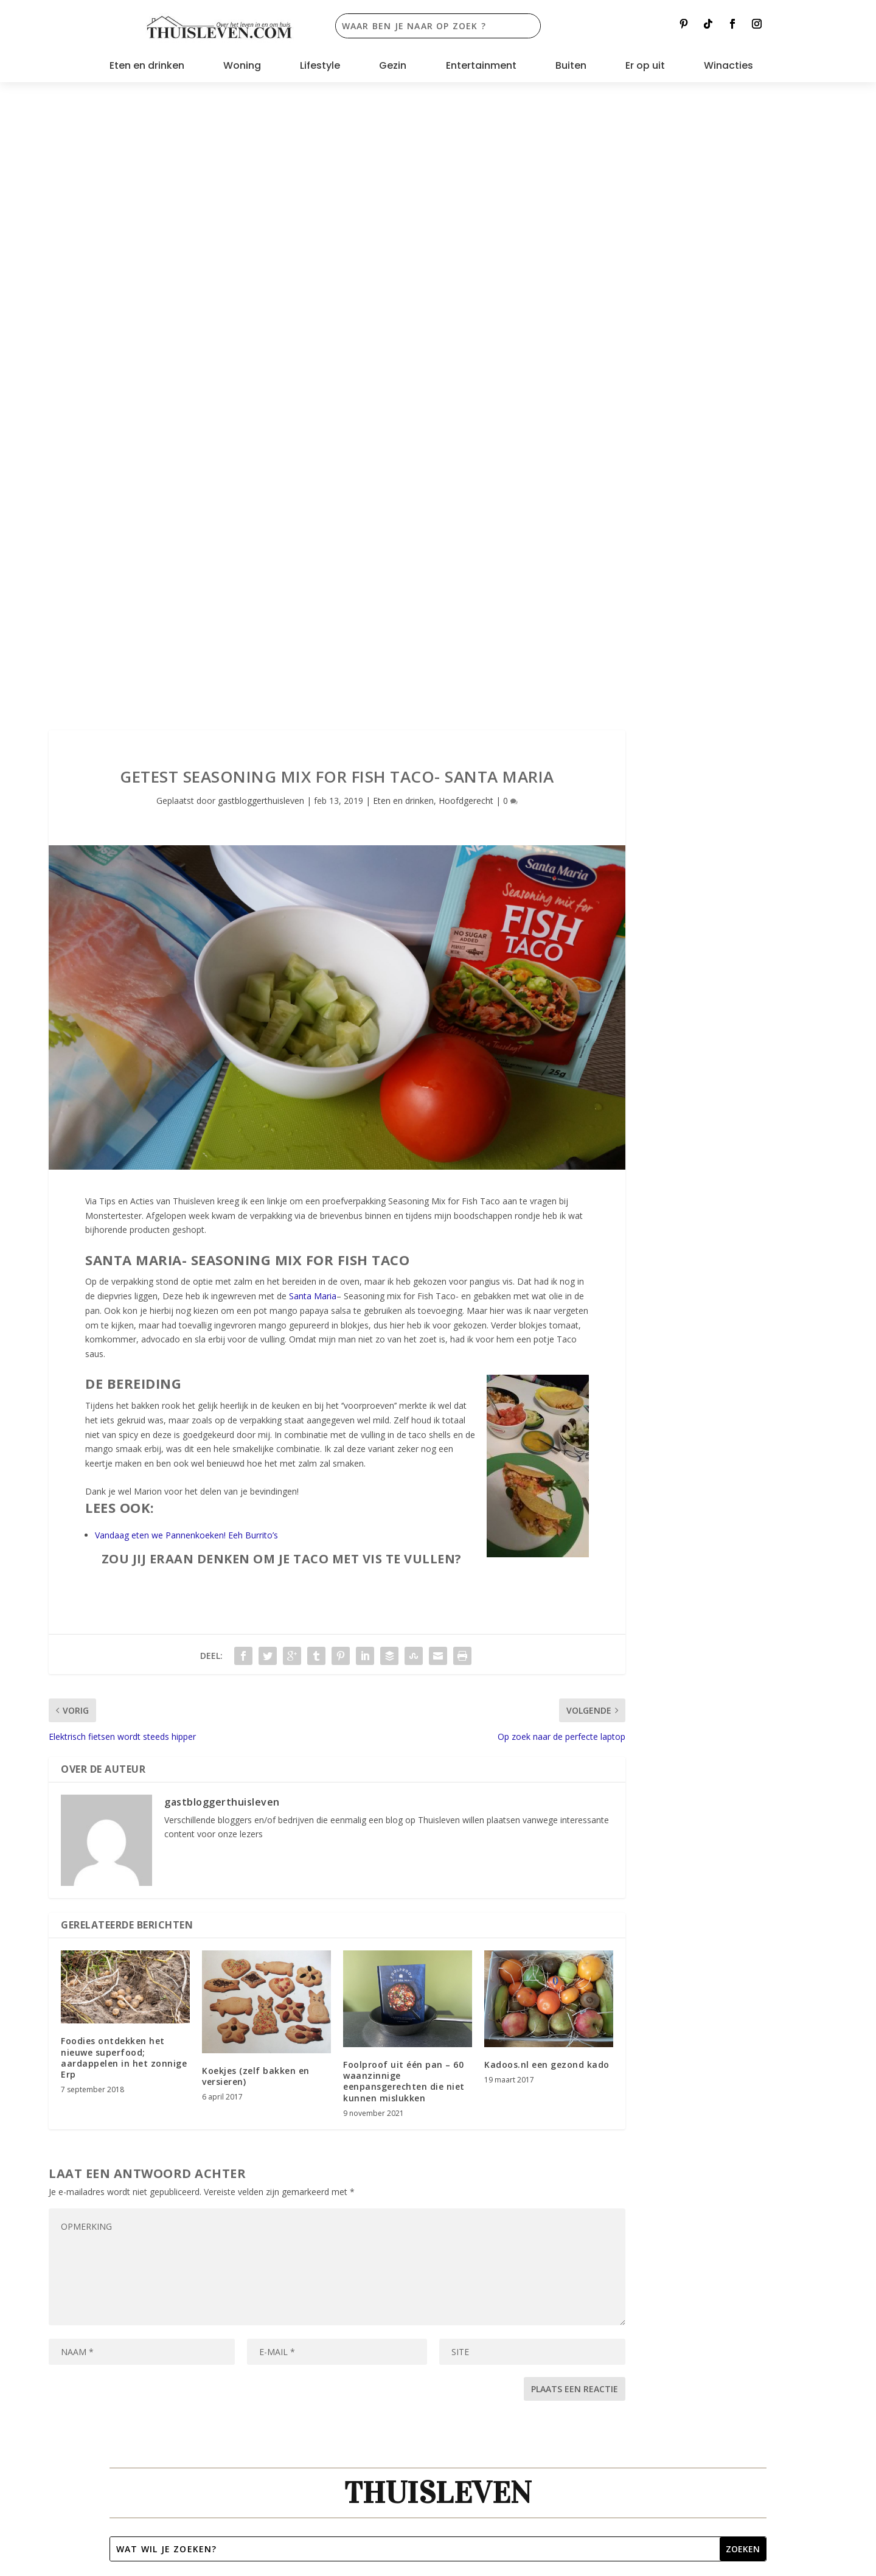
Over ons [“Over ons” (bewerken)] (138, 2037)
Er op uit (645, 66)
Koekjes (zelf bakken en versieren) (256, 1452)
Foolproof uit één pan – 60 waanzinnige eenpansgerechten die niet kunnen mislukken (404, 1457)
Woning (242, 66)
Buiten (570, 66)
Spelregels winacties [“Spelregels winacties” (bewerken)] (164, 2118)
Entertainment (481, 66)
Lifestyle (320, 66)
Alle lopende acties (608, 1965)
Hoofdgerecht (466, 176)
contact (568, 2075)
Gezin (392, 66)
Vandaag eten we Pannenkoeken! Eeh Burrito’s (186, 911)
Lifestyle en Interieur (259, 1965)
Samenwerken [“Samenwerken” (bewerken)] (150, 2078)
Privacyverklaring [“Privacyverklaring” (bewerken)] (157, 2139)
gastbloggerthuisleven (261, 176)
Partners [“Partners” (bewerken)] (138, 2098)
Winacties (728, 66)
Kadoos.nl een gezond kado (547, 1441)
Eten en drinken (146, 66)
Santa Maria (312, 672)
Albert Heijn (704, 2060)
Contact (137, 2058)
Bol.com (646, 2060)
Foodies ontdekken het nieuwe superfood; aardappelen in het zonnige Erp (124, 1433)
